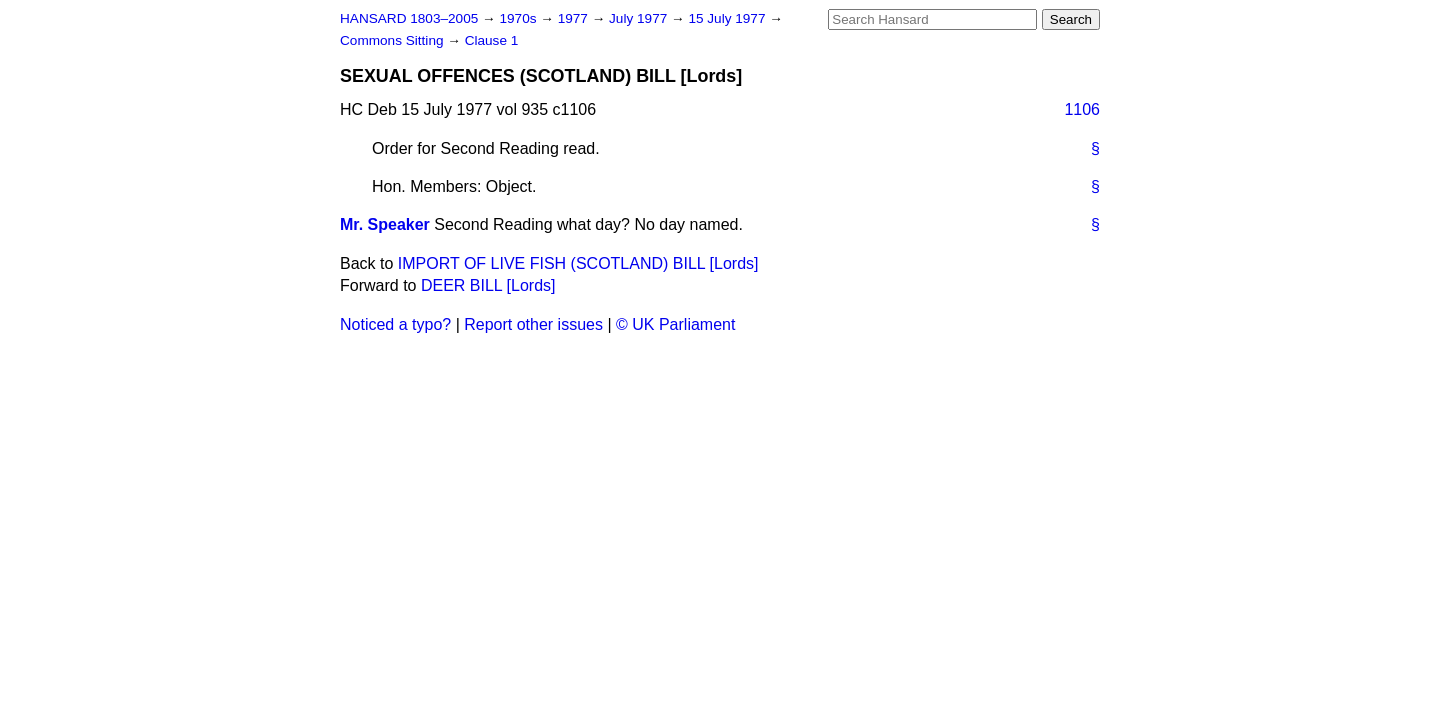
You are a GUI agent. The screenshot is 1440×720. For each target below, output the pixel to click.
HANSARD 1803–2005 (409, 18)
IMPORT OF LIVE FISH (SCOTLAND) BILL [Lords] (578, 263)
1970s (519, 18)
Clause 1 (492, 40)
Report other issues (533, 324)
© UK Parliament (675, 324)
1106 (1082, 109)
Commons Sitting (393, 40)
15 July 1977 (728, 18)
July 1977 (640, 18)
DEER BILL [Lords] (488, 285)
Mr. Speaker (385, 224)
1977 (575, 18)
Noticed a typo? (395, 324)
